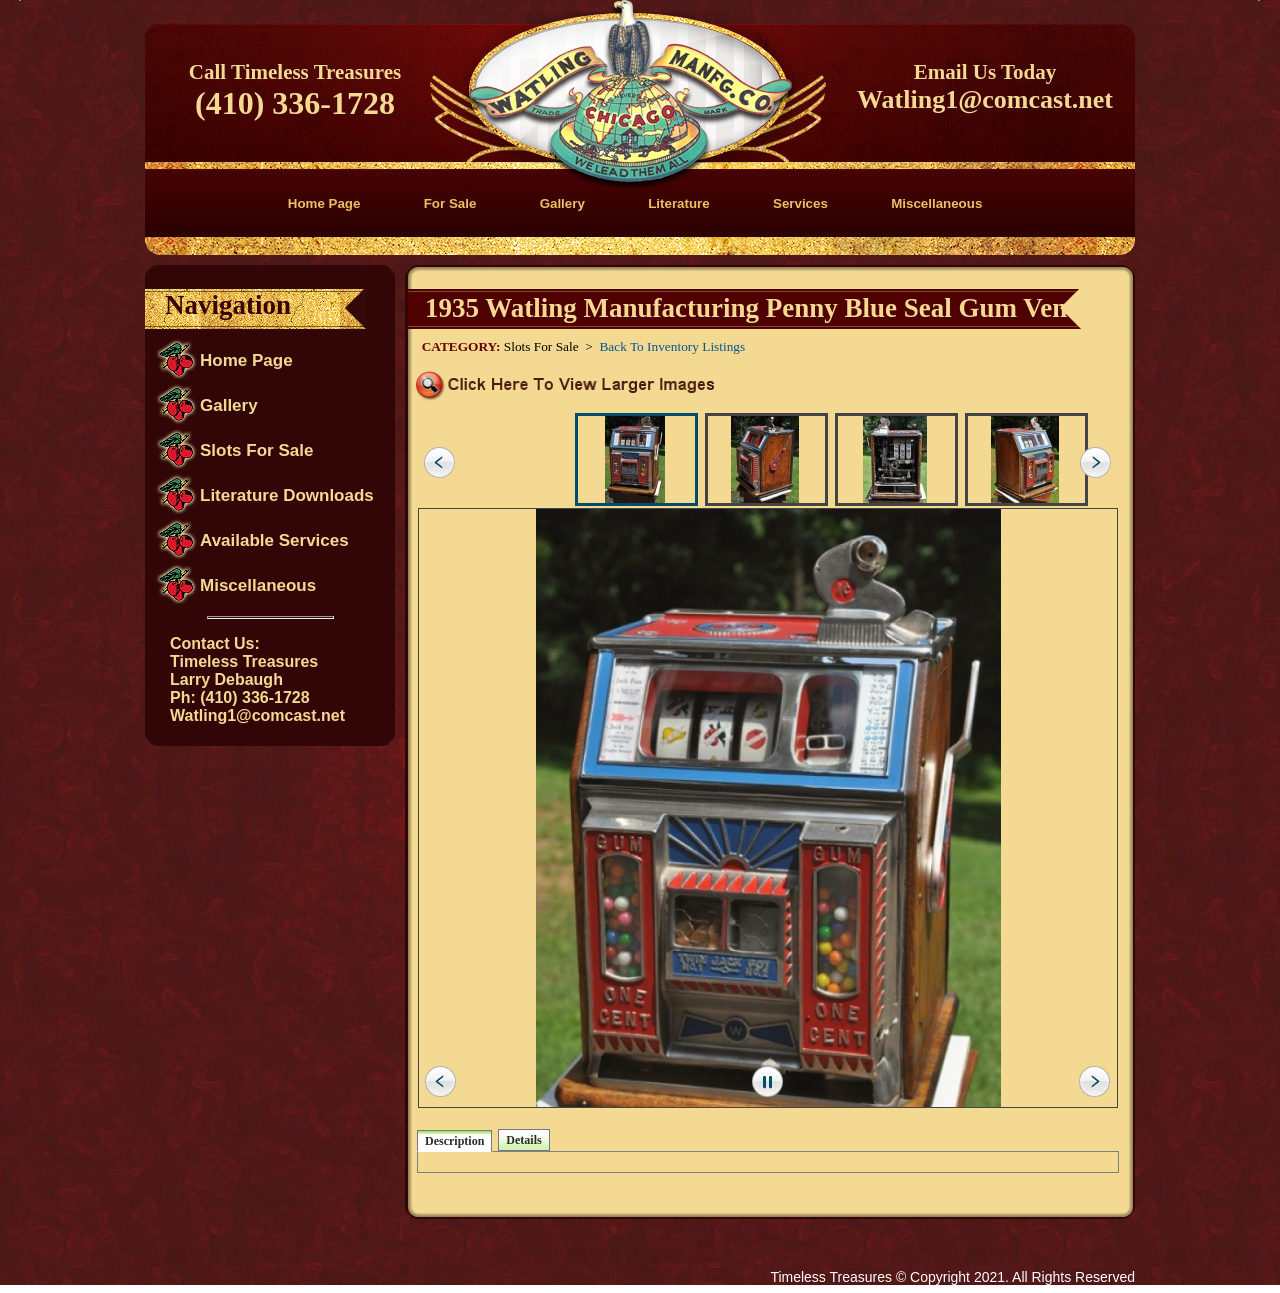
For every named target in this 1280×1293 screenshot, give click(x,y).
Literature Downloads (287, 495)
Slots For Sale (256, 450)
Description (454, 1141)
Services (800, 203)
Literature (678, 203)
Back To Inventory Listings (672, 346)
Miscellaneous (936, 203)
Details (523, 1140)
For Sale (450, 203)
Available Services (274, 540)
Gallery (562, 203)
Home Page (324, 203)
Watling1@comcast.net (985, 99)
